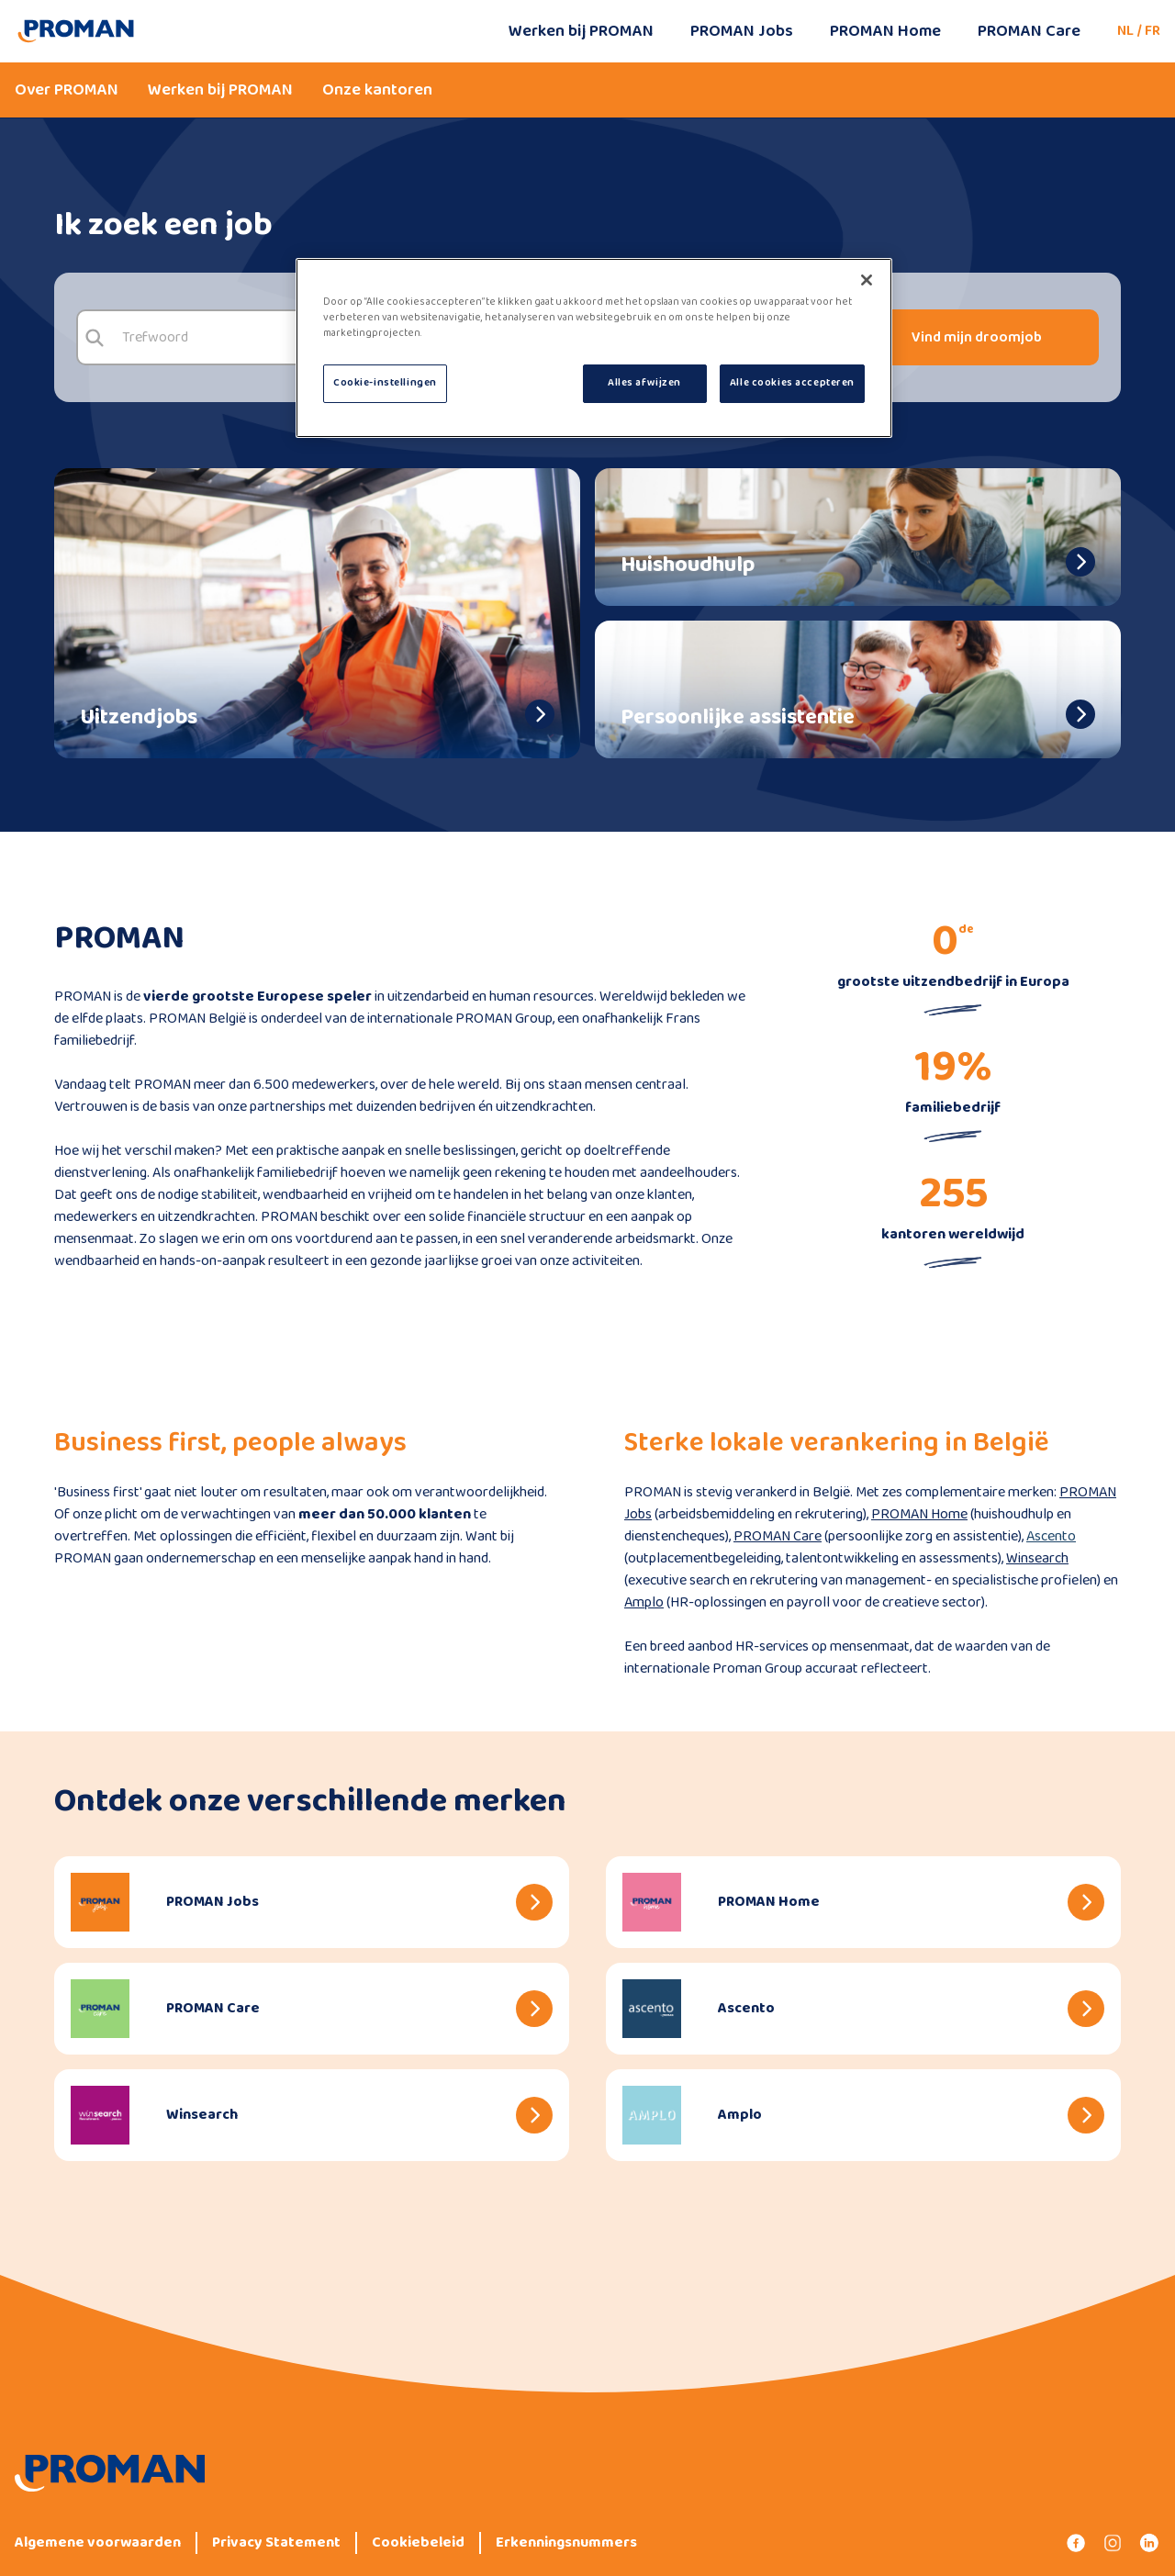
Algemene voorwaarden (98, 2543)
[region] (594, 348)
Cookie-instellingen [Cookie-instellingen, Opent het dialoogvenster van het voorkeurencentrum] (385, 383)
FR (1152, 30)
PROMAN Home (885, 31)
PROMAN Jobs (741, 31)
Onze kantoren (377, 90)
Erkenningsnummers (566, 2543)
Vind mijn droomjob (977, 337)
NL (1125, 30)
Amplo (644, 1602)
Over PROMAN (66, 90)
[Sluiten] (866, 280)
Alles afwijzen (644, 383)
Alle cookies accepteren (792, 383)
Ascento (1051, 1536)
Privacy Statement (276, 2543)
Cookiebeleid (418, 2543)
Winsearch (1037, 1558)
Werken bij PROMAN (581, 31)
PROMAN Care (1029, 31)
